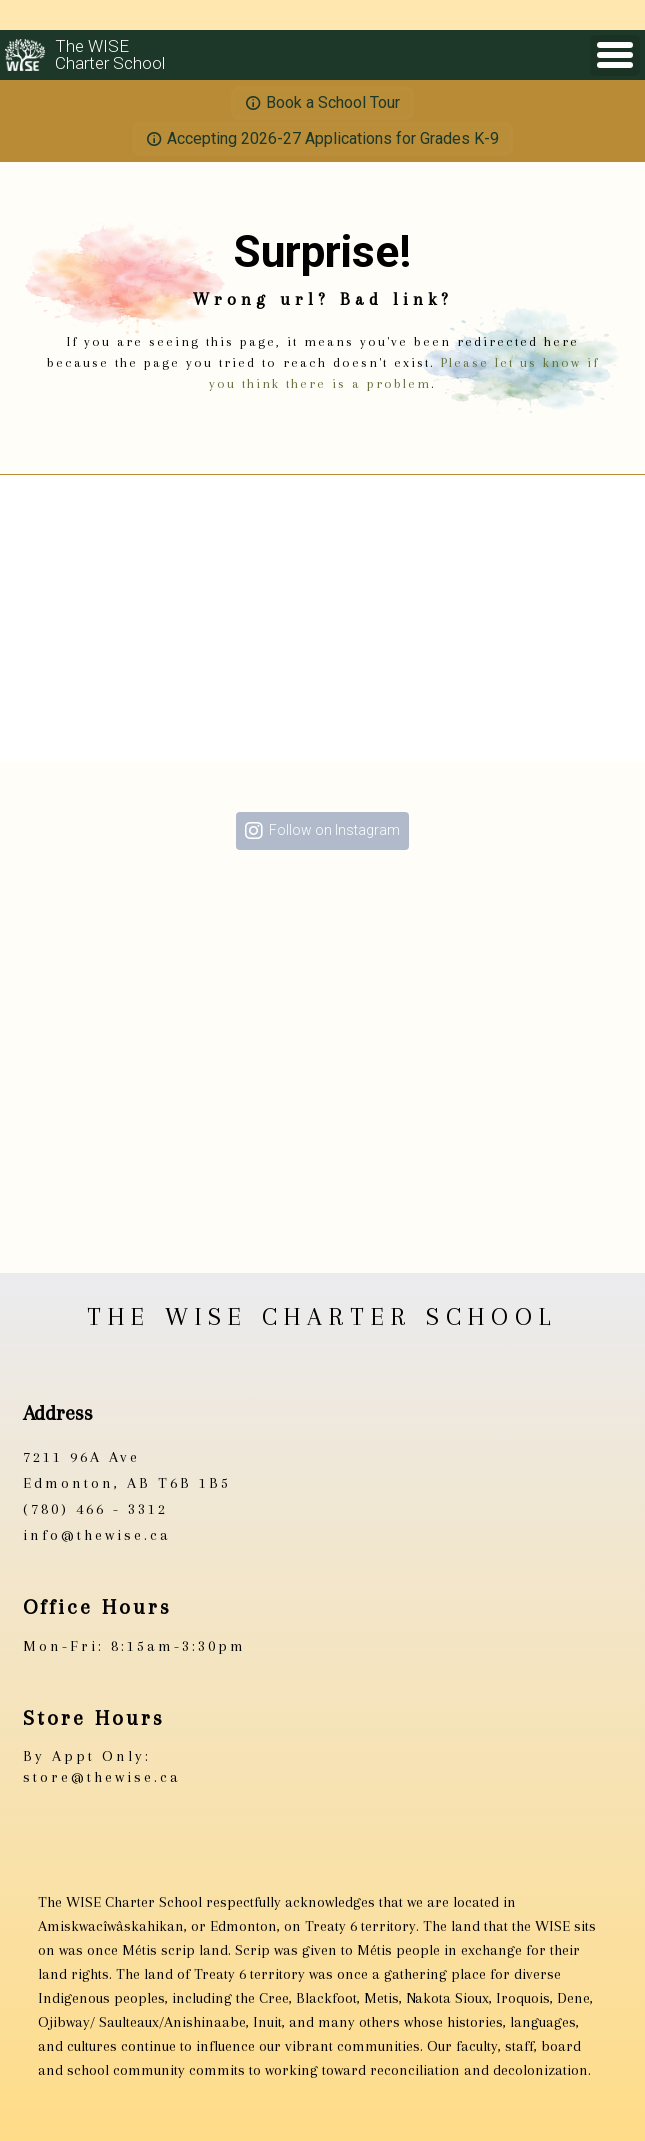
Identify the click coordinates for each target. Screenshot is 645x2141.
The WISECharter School (110, 55)
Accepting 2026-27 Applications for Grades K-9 (333, 138)
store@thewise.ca (102, 1777)
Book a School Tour (333, 102)
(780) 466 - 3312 (95, 1509)
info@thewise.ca (97, 1535)
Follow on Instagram (334, 830)
